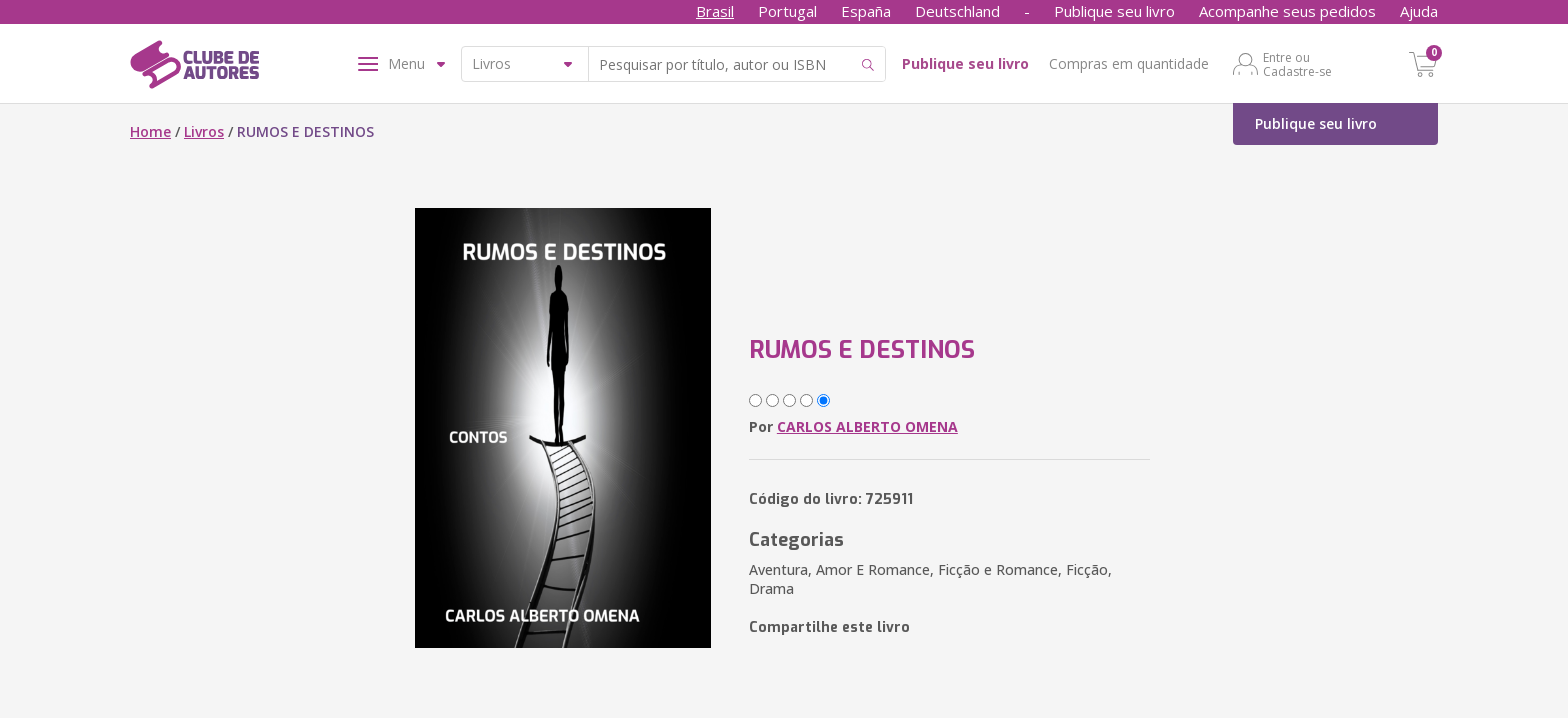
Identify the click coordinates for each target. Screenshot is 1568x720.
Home (150, 131)
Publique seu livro (1114, 11)
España (866, 11)
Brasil (715, 11)
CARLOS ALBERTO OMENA (867, 426)
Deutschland (957, 11)
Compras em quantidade (1129, 63)
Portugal (787, 11)
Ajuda (1419, 11)
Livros (204, 131)
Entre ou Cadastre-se (1297, 64)
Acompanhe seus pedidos (1287, 11)
